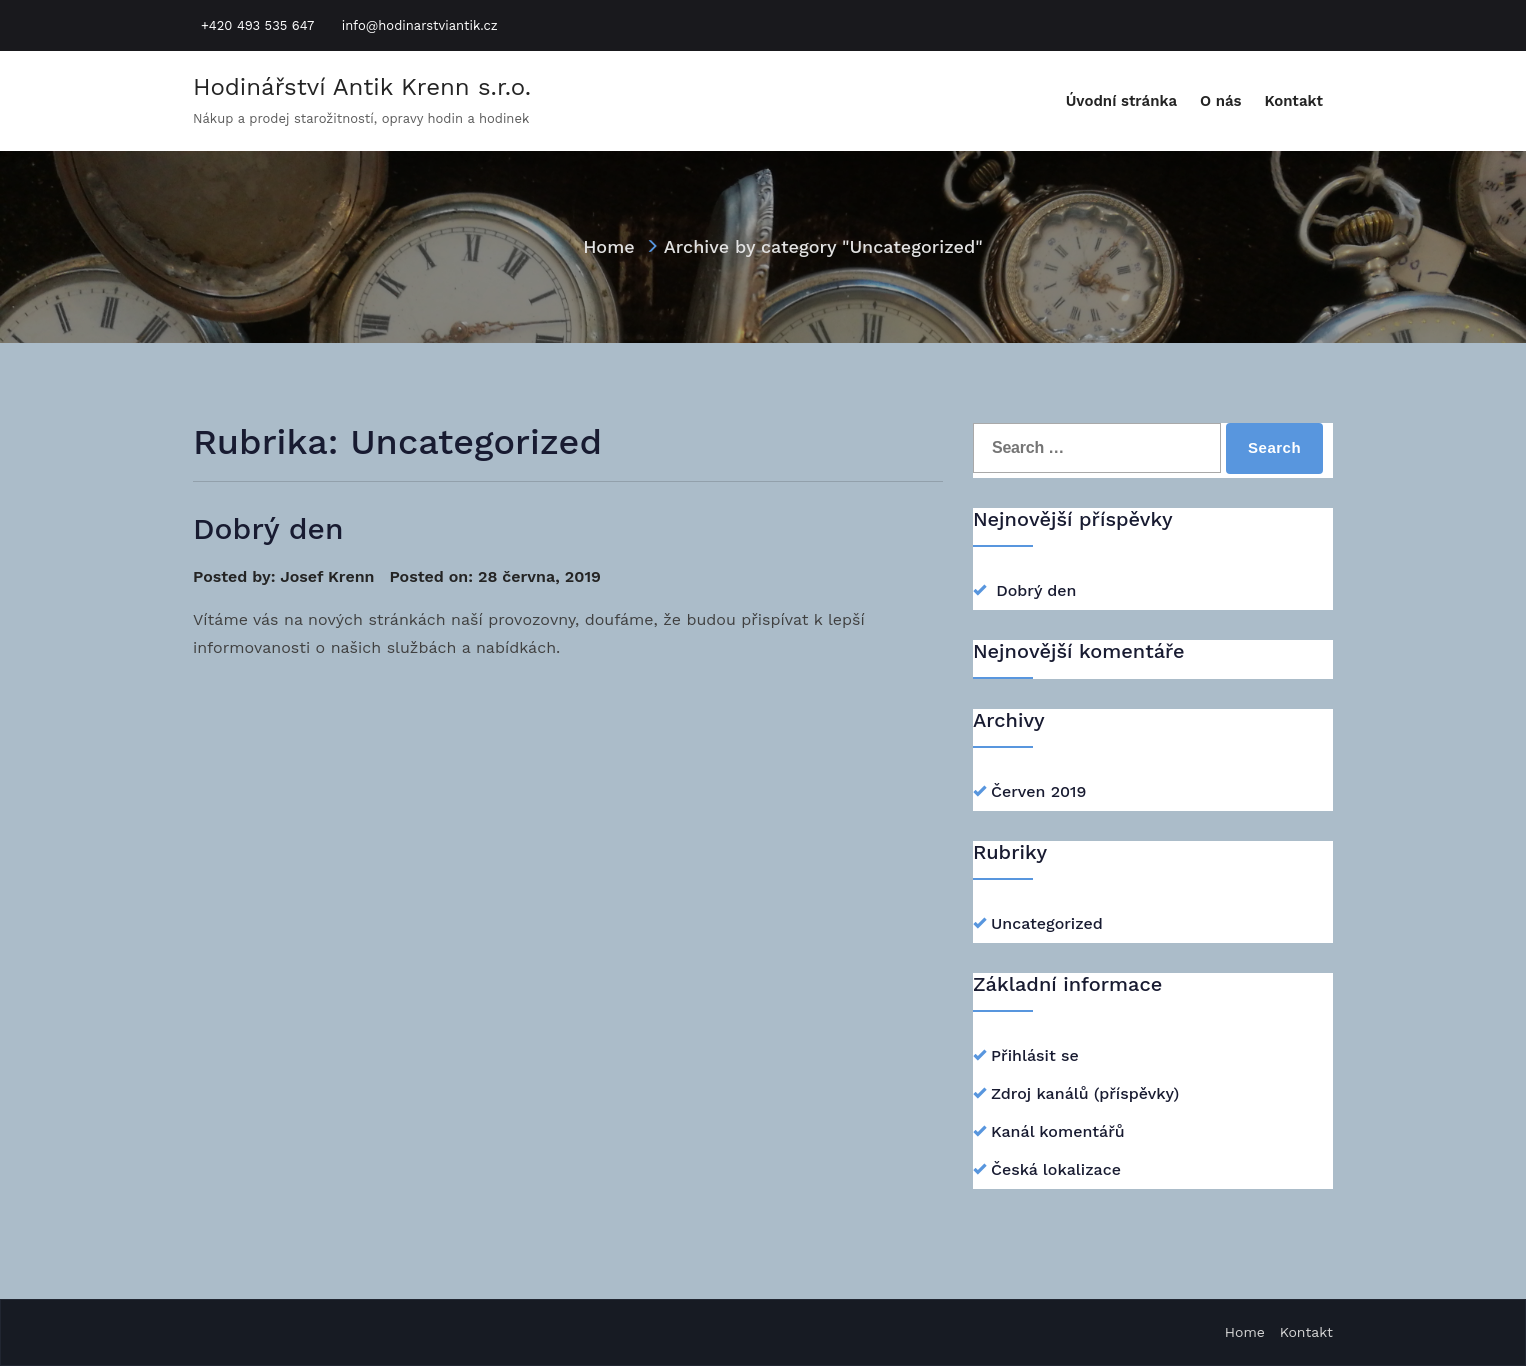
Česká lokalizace (1056, 1169)
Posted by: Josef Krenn (284, 576)
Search (1274, 447)
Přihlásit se (1035, 1055)
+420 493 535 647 (257, 25)
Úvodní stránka (1121, 101)
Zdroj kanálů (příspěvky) (1085, 1093)
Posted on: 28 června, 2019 (495, 576)
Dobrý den (268, 528)
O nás (1221, 101)
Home (608, 246)
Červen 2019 (1038, 791)
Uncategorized (1047, 923)
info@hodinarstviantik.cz (420, 25)
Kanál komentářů (1058, 1131)
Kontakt (1294, 101)
